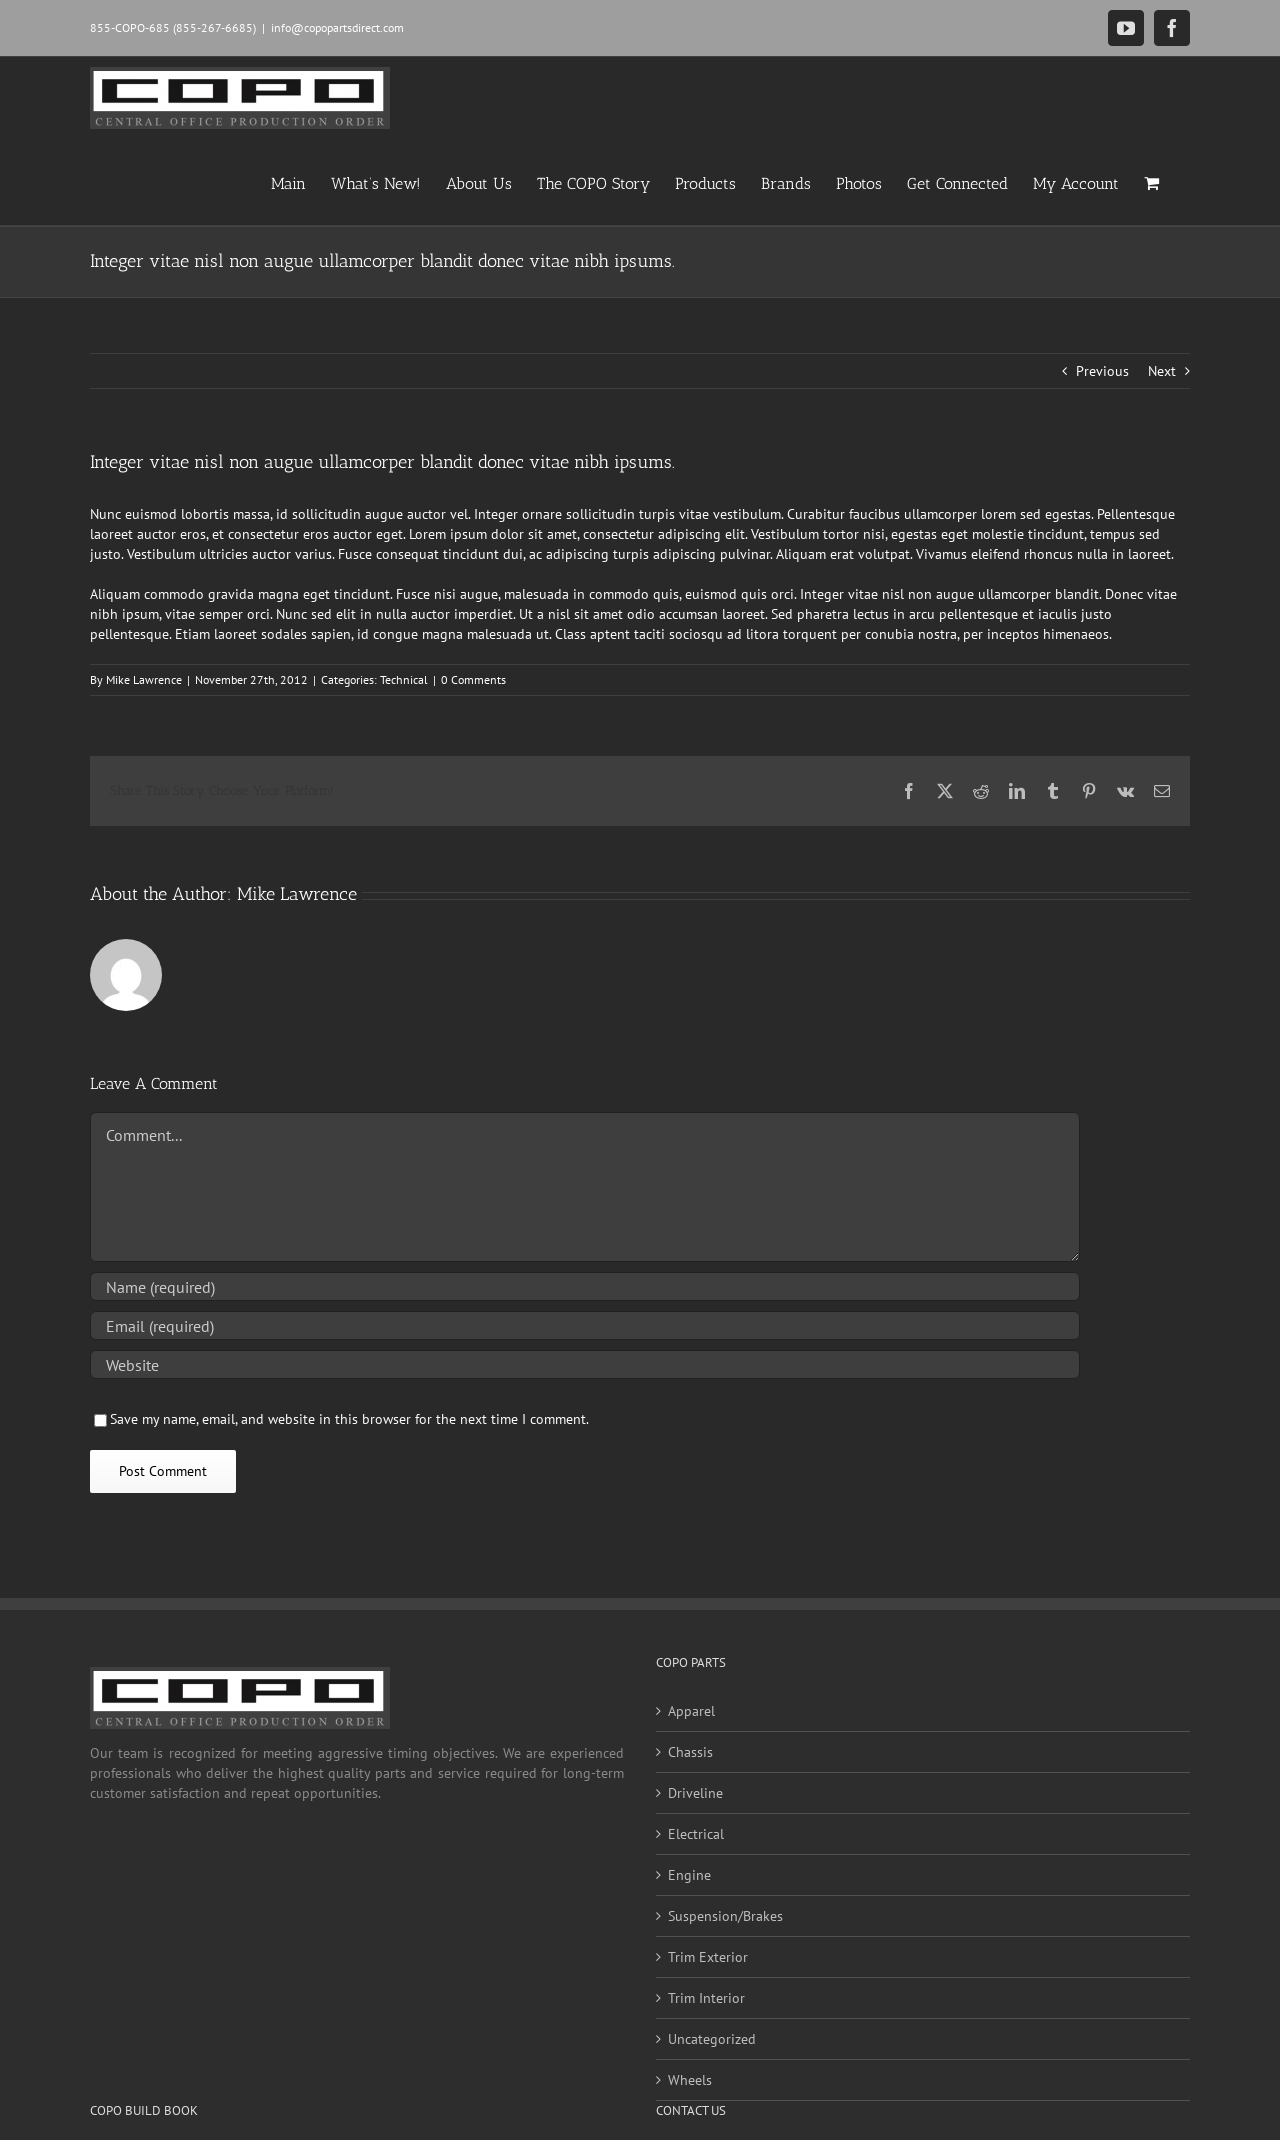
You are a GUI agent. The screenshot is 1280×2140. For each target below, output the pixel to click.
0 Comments (473, 679)
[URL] (585, 1364)
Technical (404, 679)
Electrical (696, 1834)
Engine (689, 1875)
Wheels (690, 2080)
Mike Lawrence (144, 679)
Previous (1102, 371)
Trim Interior (706, 1998)
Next (1162, 371)
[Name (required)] (585, 1286)
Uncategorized (712, 2039)
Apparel (691, 1711)
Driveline (695, 1793)
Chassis (690, 1752)
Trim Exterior (708, 1957)
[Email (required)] (585, 1325)
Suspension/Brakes (725, 1916)
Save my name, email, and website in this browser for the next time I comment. (349, 1419)
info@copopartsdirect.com (337, 27)
